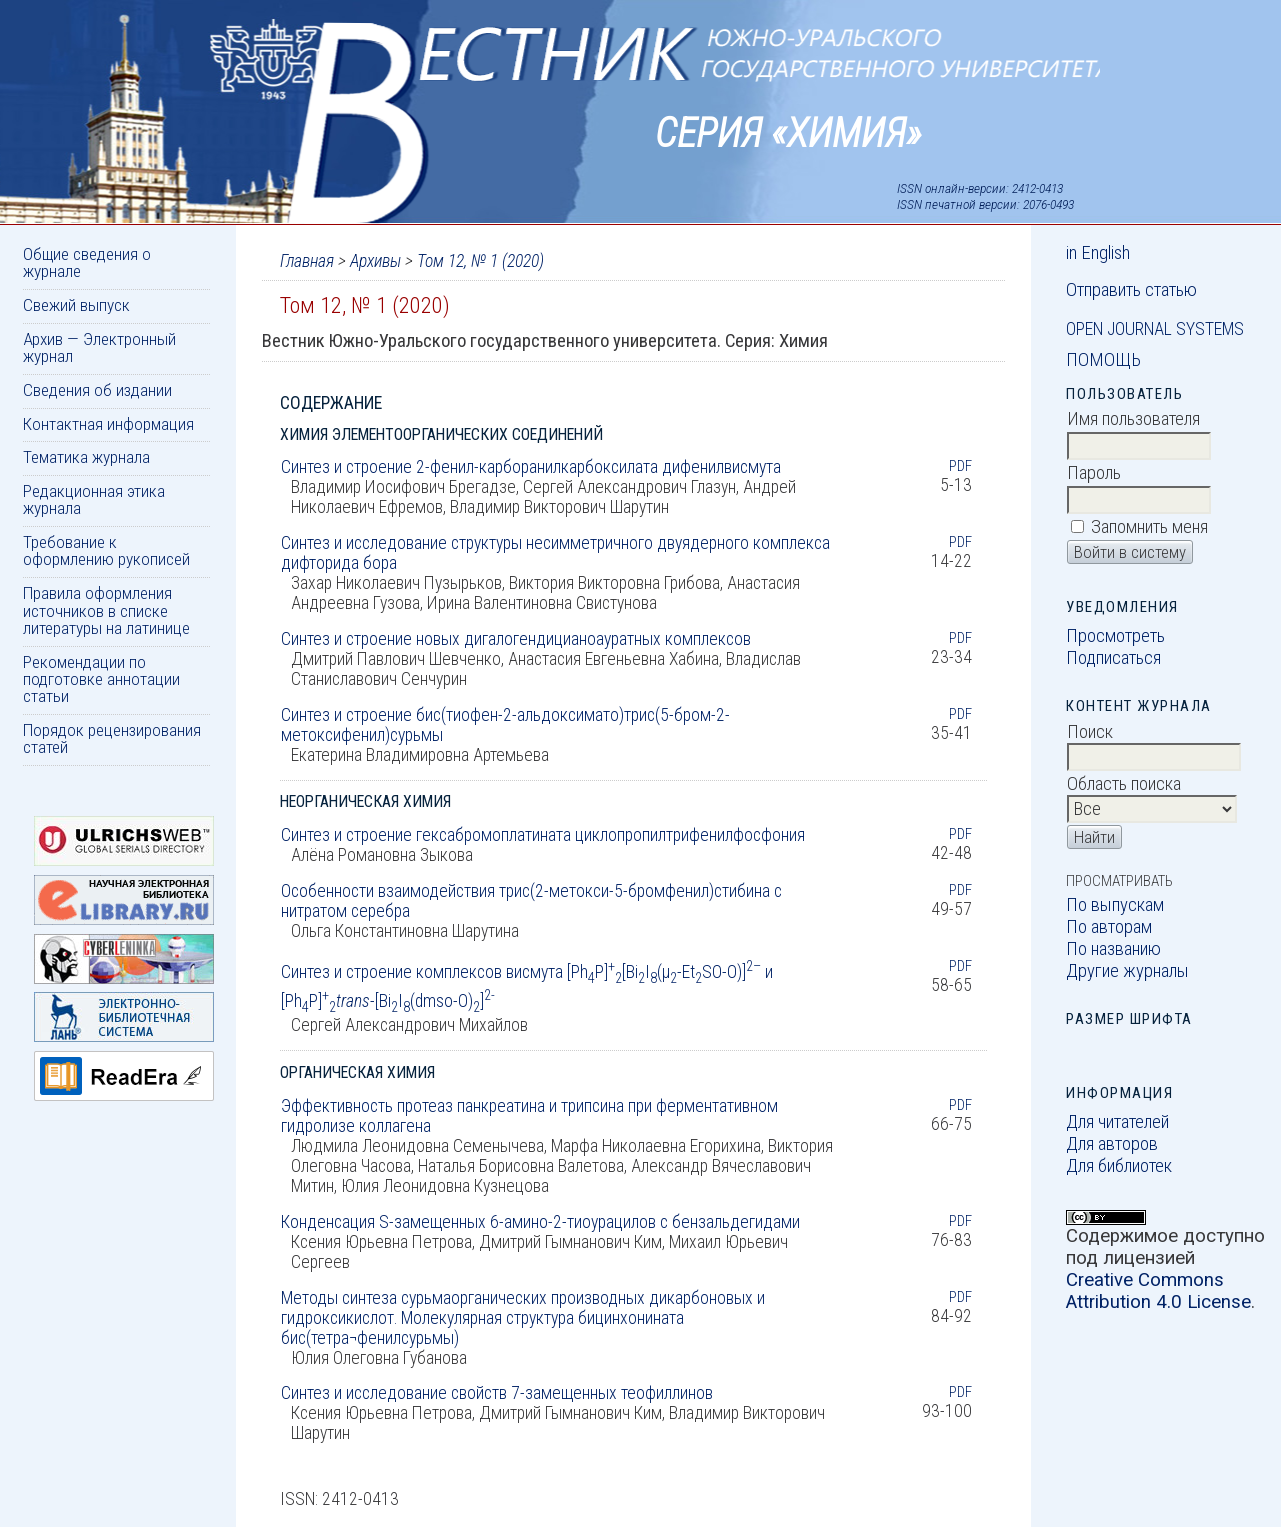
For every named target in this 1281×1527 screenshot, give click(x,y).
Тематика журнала (86, 457)
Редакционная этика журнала (94, 499)
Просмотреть (1115, 636)
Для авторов (1112, 1144)
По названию (1113, 949)
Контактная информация (108, 424)
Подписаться (1113, 658)
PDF (960, 466)
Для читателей (1117, 1122)
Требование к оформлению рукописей (106, 550)
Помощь (1103, 360)
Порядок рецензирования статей (112, 738)
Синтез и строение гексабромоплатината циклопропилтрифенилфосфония (543, 835)
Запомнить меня (1149, 527)
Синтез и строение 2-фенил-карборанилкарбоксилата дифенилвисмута (531, 467)
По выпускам (1115, 905)
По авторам (1109, 927)
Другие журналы (1127, 971)
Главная (307, 261)
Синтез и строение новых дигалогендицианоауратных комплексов (516, 639)
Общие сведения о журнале (87, 262)
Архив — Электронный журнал (99, 347)
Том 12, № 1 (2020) (480, 261)
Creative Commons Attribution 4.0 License (1158, 1291)
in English (1098, 253)
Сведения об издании (97, 390)
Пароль (1094, 473)
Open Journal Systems (1155, 329)
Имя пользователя (1133, 419)
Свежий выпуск (76, 305)
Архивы (375, 261)
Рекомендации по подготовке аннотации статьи (101, 679)
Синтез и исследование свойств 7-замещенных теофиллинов (497, 1393)
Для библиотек (1119, 1166)
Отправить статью (1131, 290)
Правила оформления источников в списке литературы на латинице (106, 610)
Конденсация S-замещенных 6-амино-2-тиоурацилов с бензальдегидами (540, 1222)
